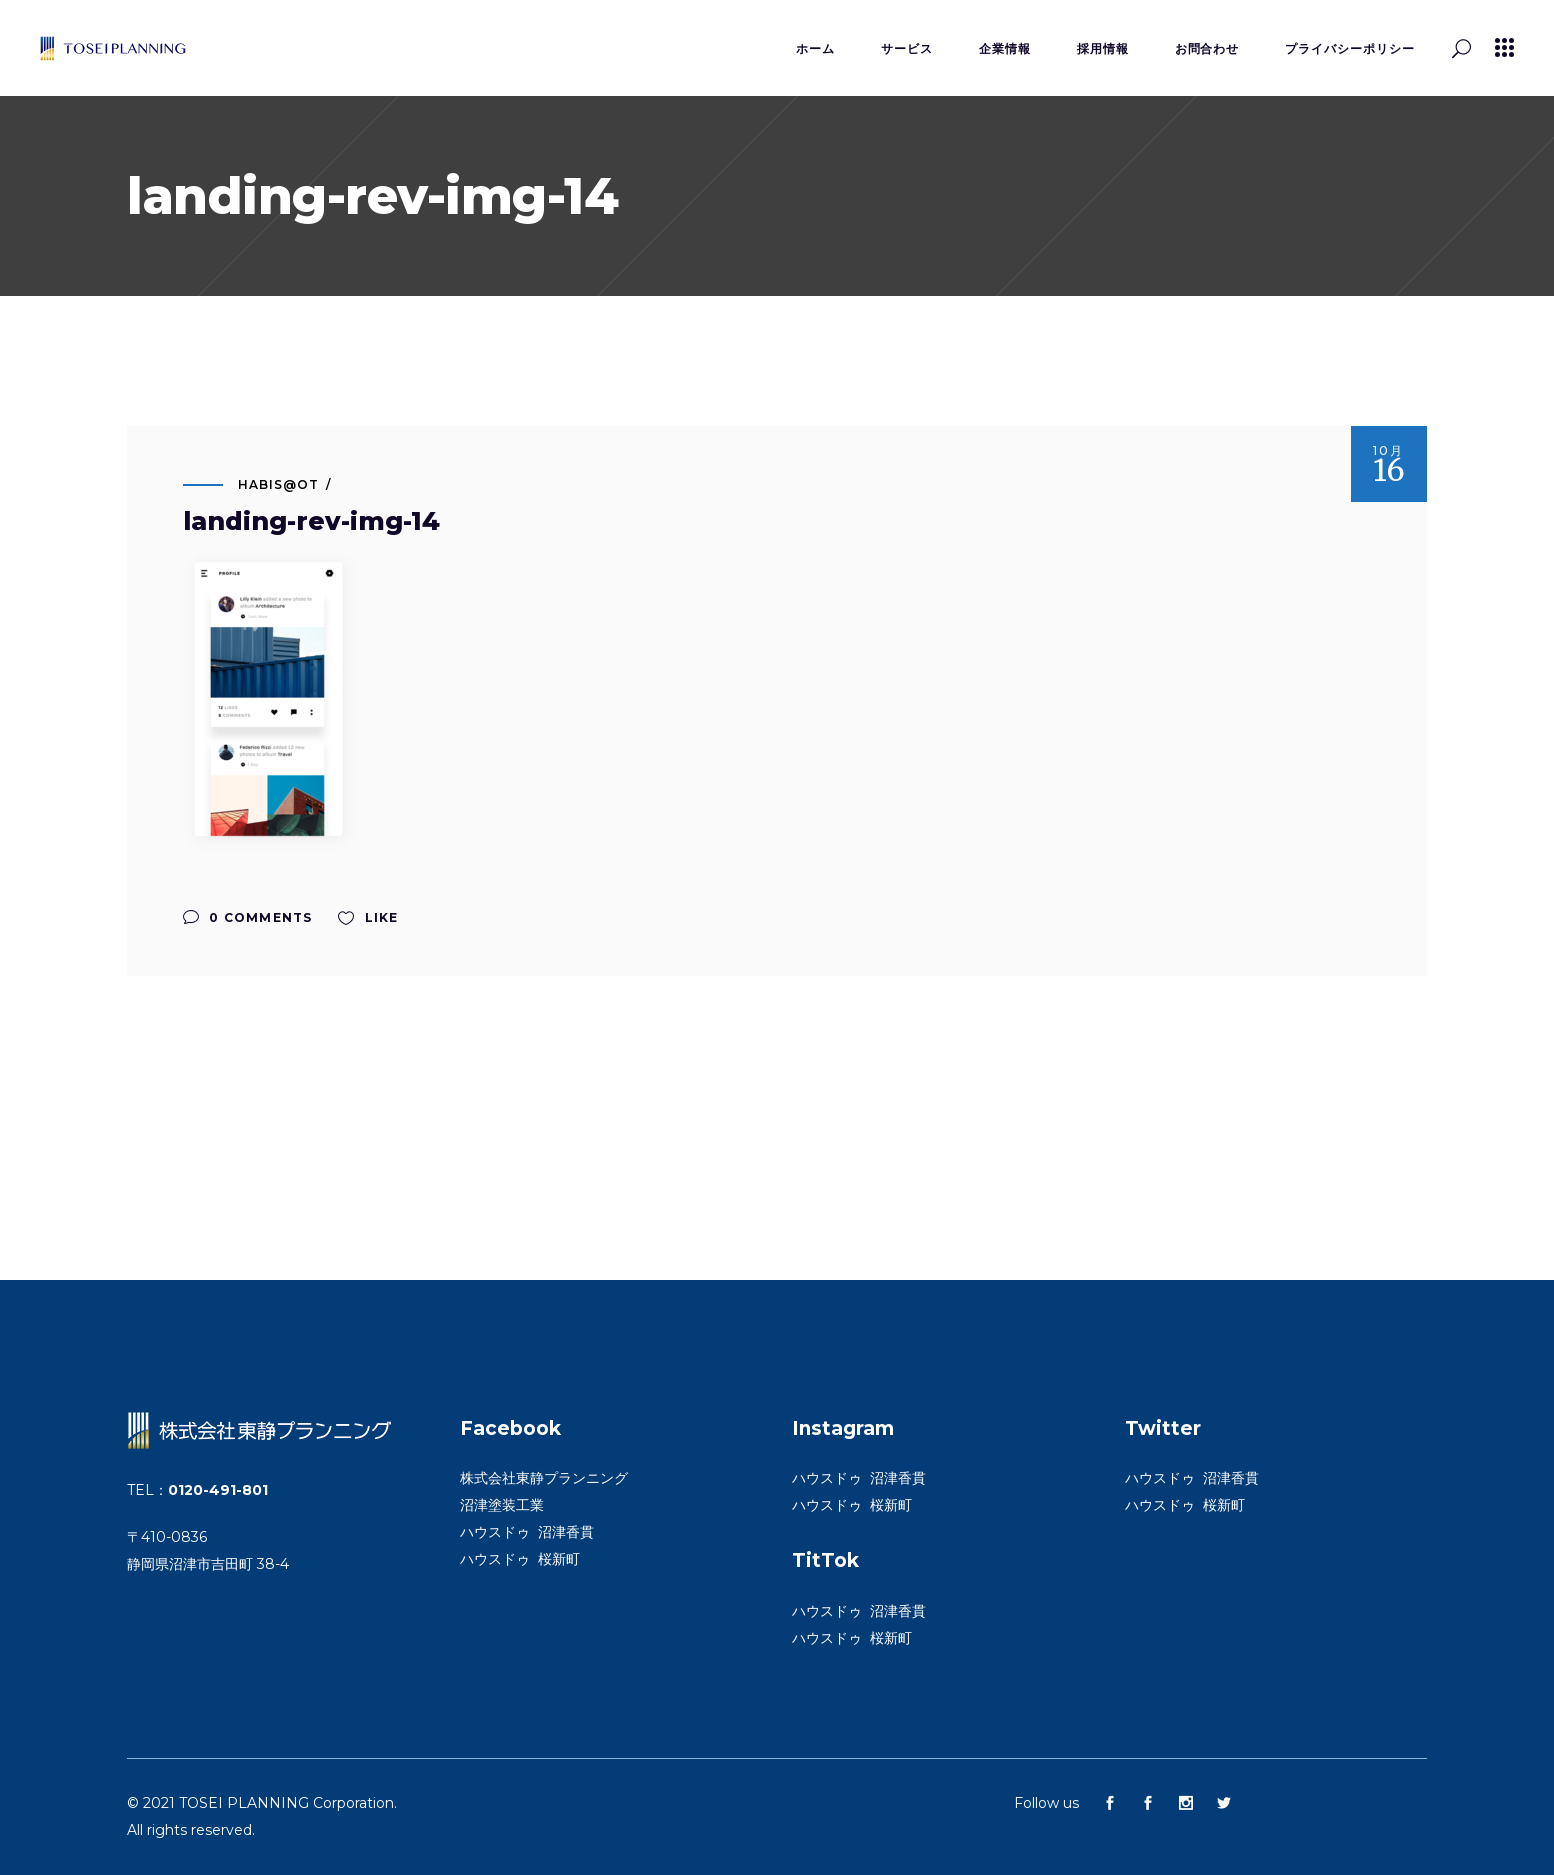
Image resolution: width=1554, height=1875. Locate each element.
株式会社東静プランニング (544, 1478)
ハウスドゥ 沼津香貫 (527, 1532)
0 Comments (247, 917)
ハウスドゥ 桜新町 (520, 1559)
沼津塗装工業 (502, 1505)
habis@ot (278, 484)
